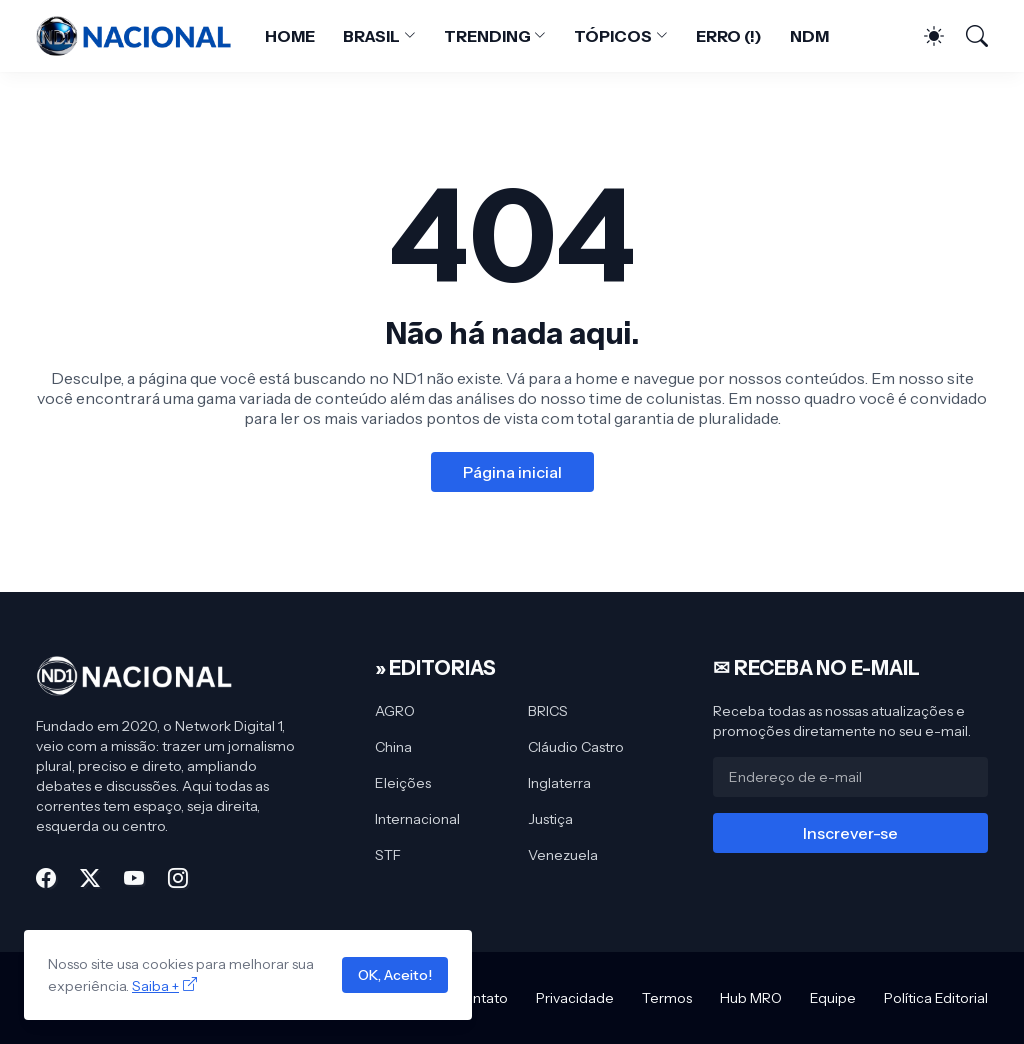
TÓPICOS (612, 36)
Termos (667, 998)
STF (388, 855)
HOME (290, 36)
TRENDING (487, 36)
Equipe (833, 998)
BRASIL (372, 36)
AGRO (395, 711)
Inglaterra (559, 783)
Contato (481, 998)
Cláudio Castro (576, 747)
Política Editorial (936, 998)
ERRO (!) (729, 36)
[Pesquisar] (968, 36)
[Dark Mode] (924, 36)
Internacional (417, 819)
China (393, 747)
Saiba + (155, 986)
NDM (809, 36)
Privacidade (575, 998)
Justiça (550, 819)
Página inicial (512, 472)
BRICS (548, 711)
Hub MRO (751, 998)
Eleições (403, 783)
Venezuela (563, 855)
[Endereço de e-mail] (850, 777)
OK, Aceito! (395, 975)
